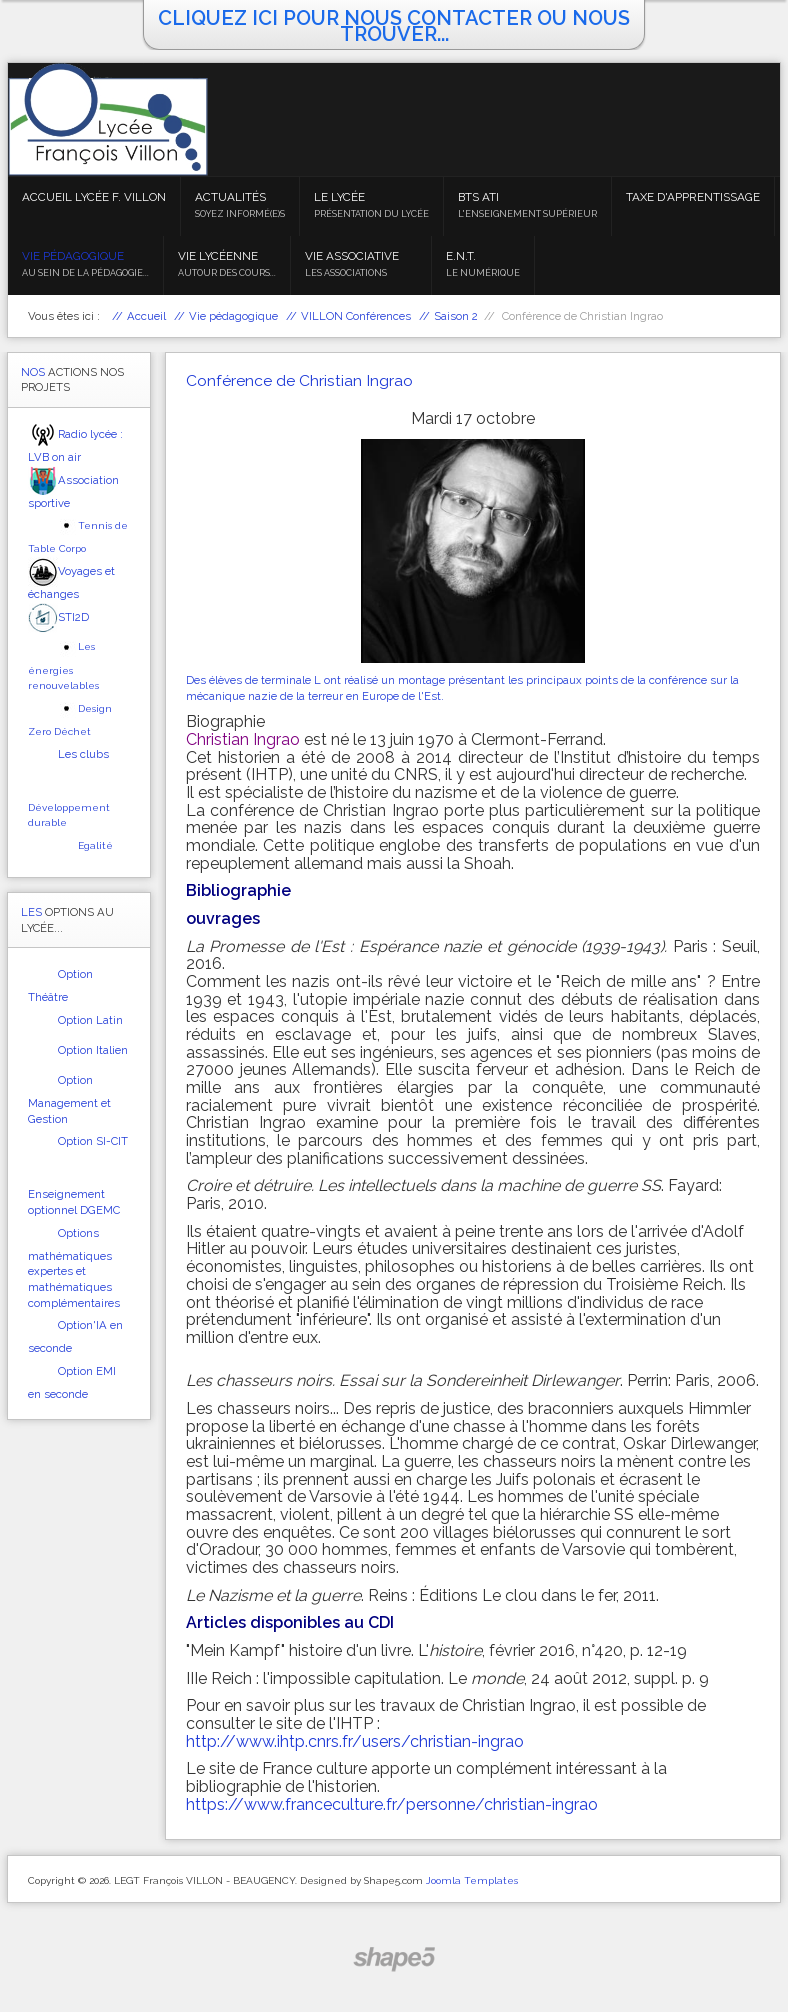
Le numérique (483, 273)
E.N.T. (461, 256)
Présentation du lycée (371, 214)
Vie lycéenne (218, 256)
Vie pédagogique (73, 256)
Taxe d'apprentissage (693, 197)
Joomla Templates (472, 1880)
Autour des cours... (227, 273)
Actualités (230, 197)
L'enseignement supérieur (527, 214)
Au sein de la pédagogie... (85, 273)
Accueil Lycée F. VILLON (94, 197)
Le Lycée (339, 197)
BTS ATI (478, 197)
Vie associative (352, 256)
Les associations (346, 273)
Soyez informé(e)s (240, 214)
